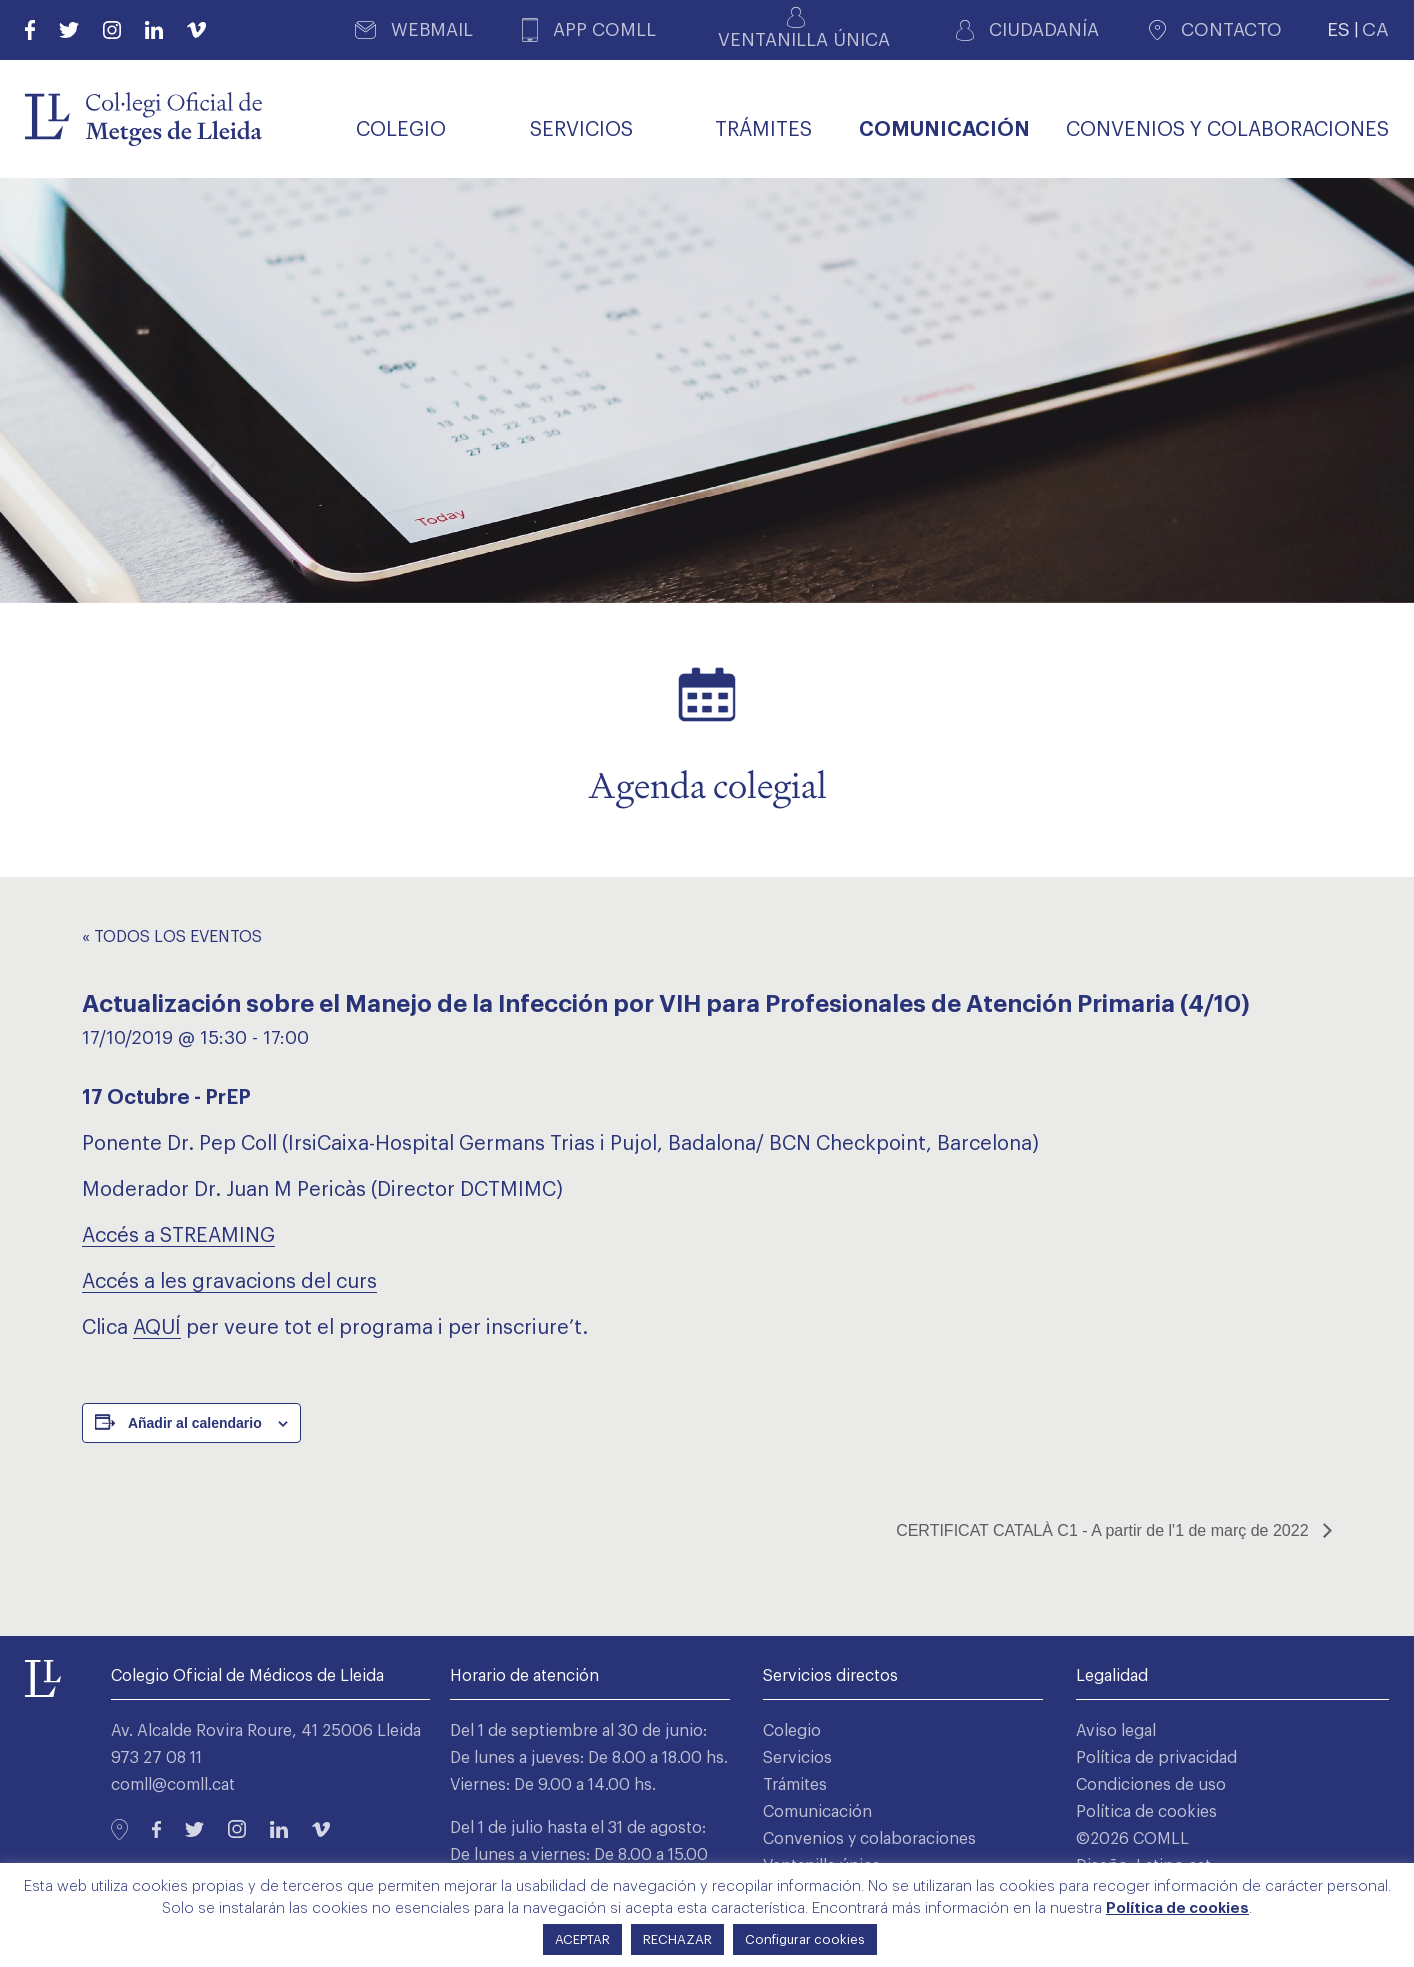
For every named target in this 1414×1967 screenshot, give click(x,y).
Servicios (797, 1758)
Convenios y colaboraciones (869, 1839)
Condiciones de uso (1151, 1785)
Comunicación (817, 1812)
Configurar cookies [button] (805, 1939)
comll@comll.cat (173, 1785)
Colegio (792, 1731)
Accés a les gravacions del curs (229, 1282)
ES (1338, 29)
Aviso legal (1116, 1731)
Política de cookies (1146, 1812)
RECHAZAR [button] (677, 1939)
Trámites (795, 1785)
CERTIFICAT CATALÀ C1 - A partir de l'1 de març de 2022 (1104, 1530)
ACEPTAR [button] (582, 1939)
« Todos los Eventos (172, 937)
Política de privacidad (1156, 1758)
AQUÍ (157, 1328)
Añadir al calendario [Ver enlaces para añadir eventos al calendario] (195, 1423)
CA (1375, 29)
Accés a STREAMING (178, 1236)
